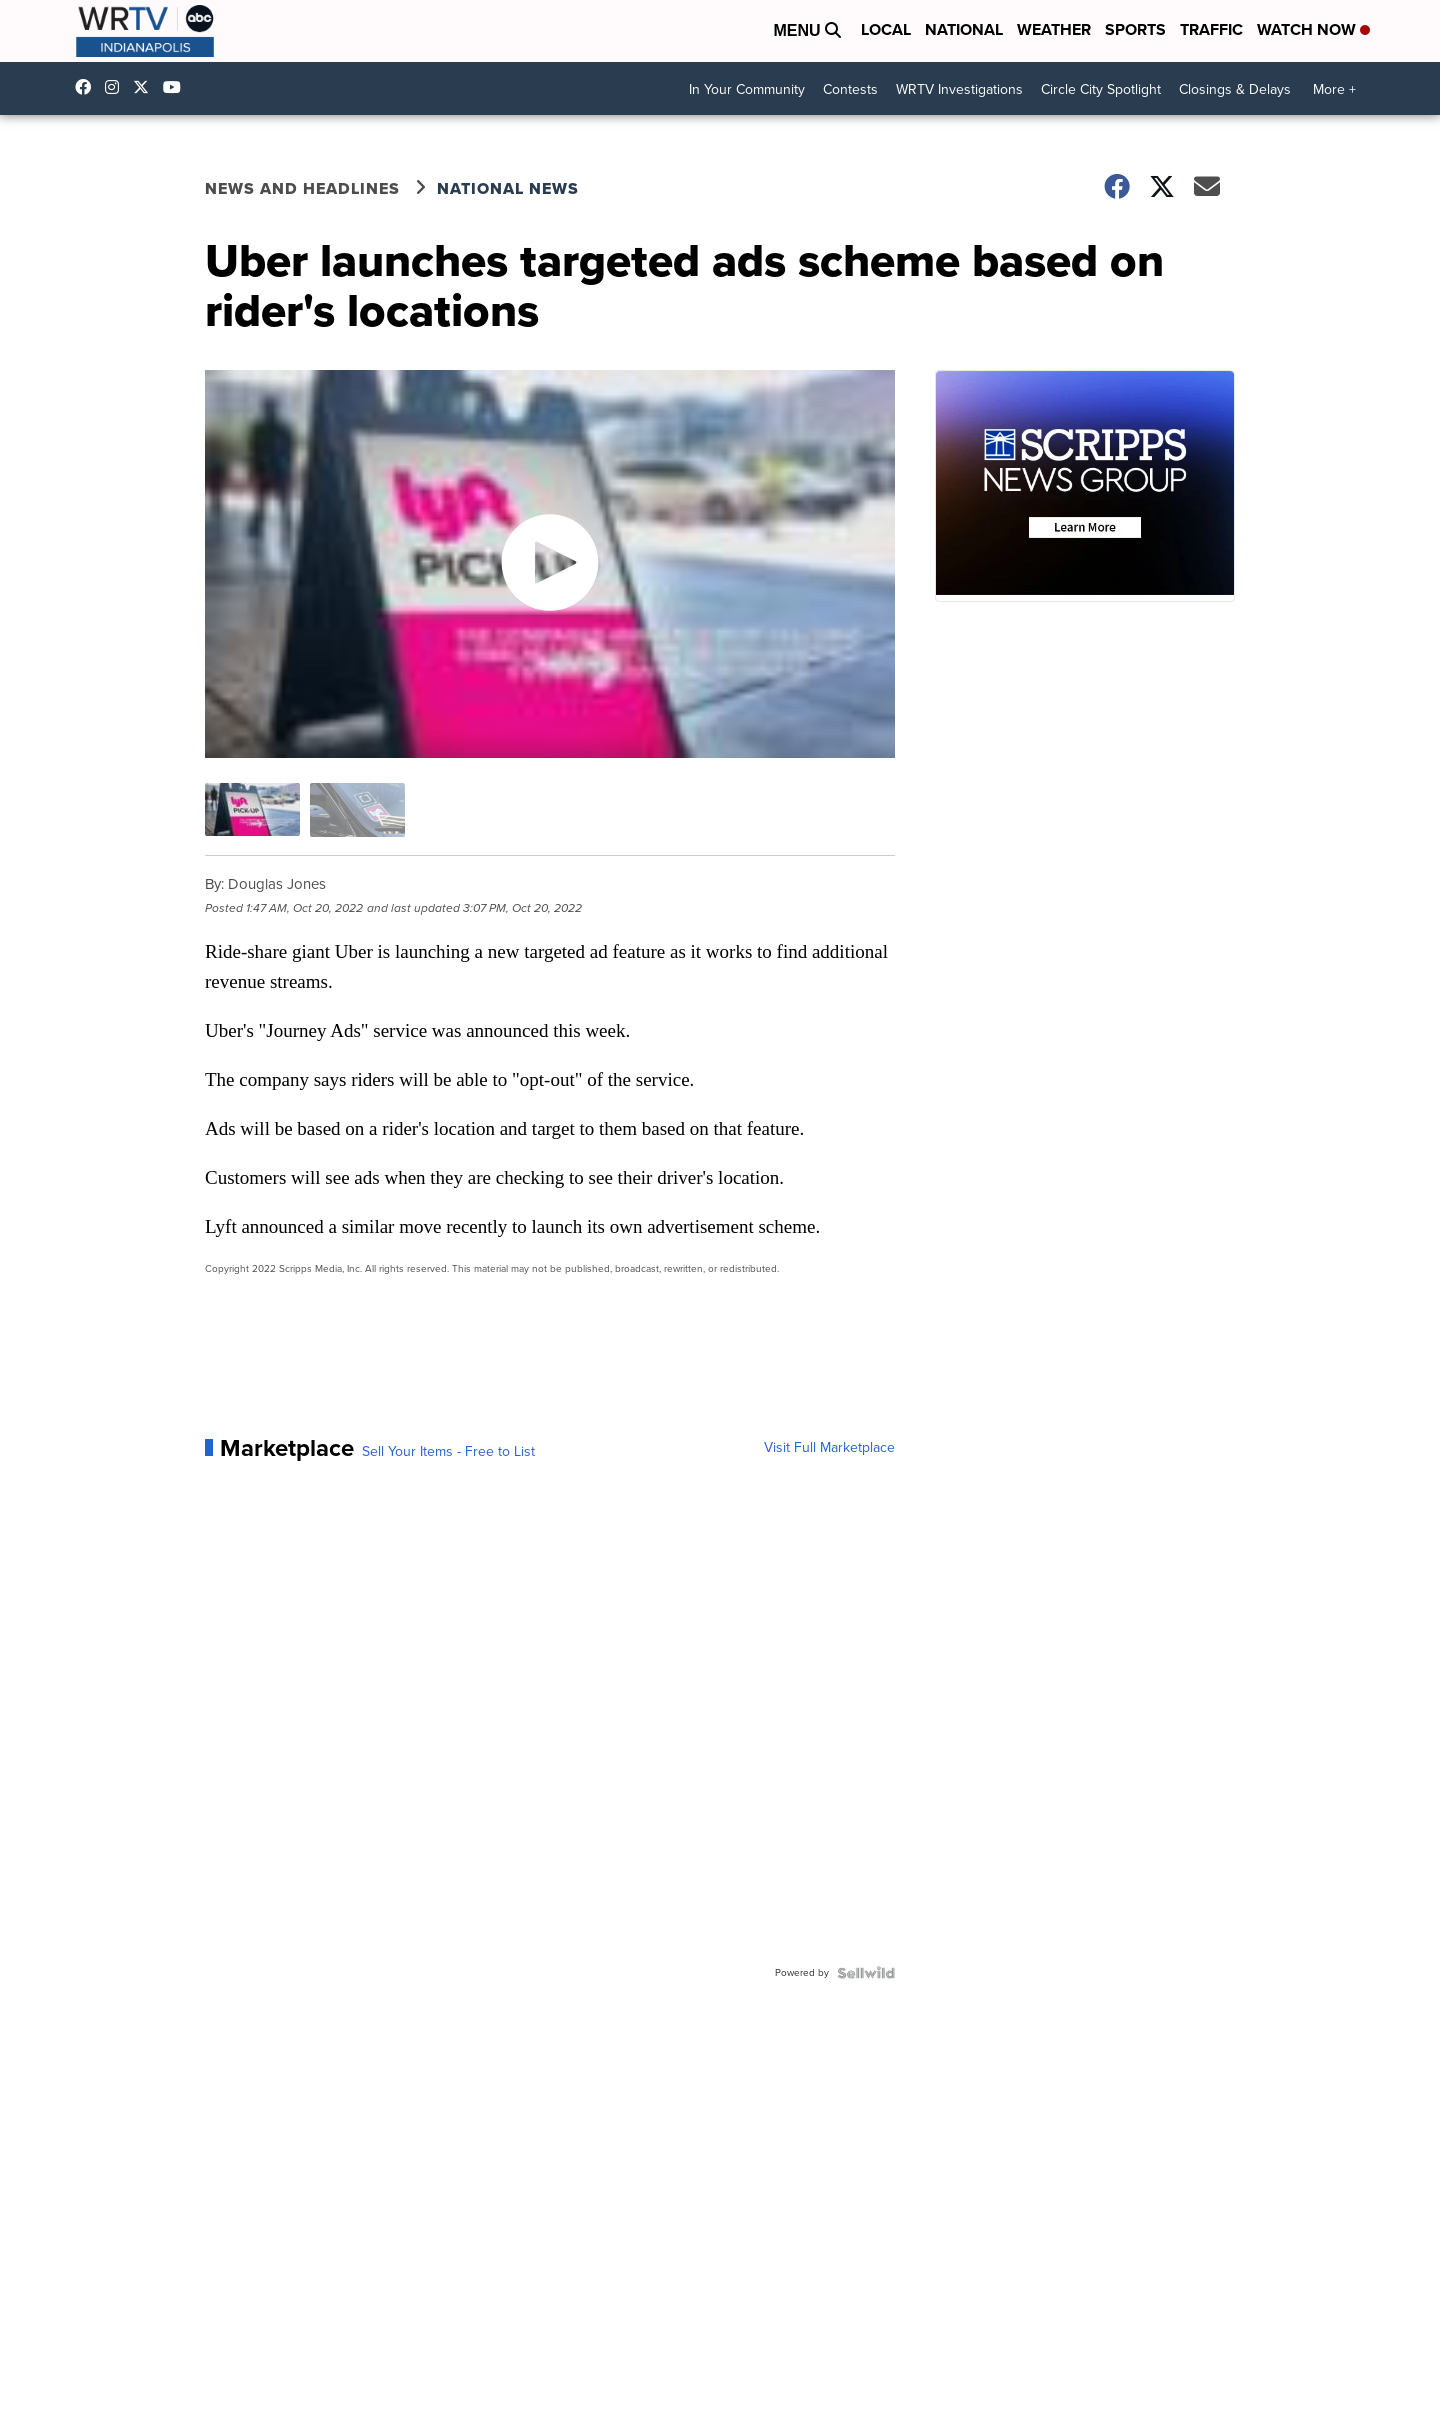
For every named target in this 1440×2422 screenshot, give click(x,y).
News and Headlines (302, 188)
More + (1334, 89)
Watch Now (1313, 29)
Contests (850, 89)
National (964, 29)
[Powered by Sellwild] (866, 1973)
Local (886, 29)
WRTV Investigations (959, 89)
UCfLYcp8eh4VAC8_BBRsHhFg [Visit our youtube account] (177, 87)
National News (508, 188)
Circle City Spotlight (1101, 89)
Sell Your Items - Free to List (448, 1452)
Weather (1054, 29)
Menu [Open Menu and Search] (807, 30)
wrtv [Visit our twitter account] (146, 87)
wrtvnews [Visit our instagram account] (117, 87)
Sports (1135, 29)
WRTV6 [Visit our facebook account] (88, 87)
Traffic (1211, 29)
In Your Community (747, 89)
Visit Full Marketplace (829, 1448)
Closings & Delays (1235, 89)
